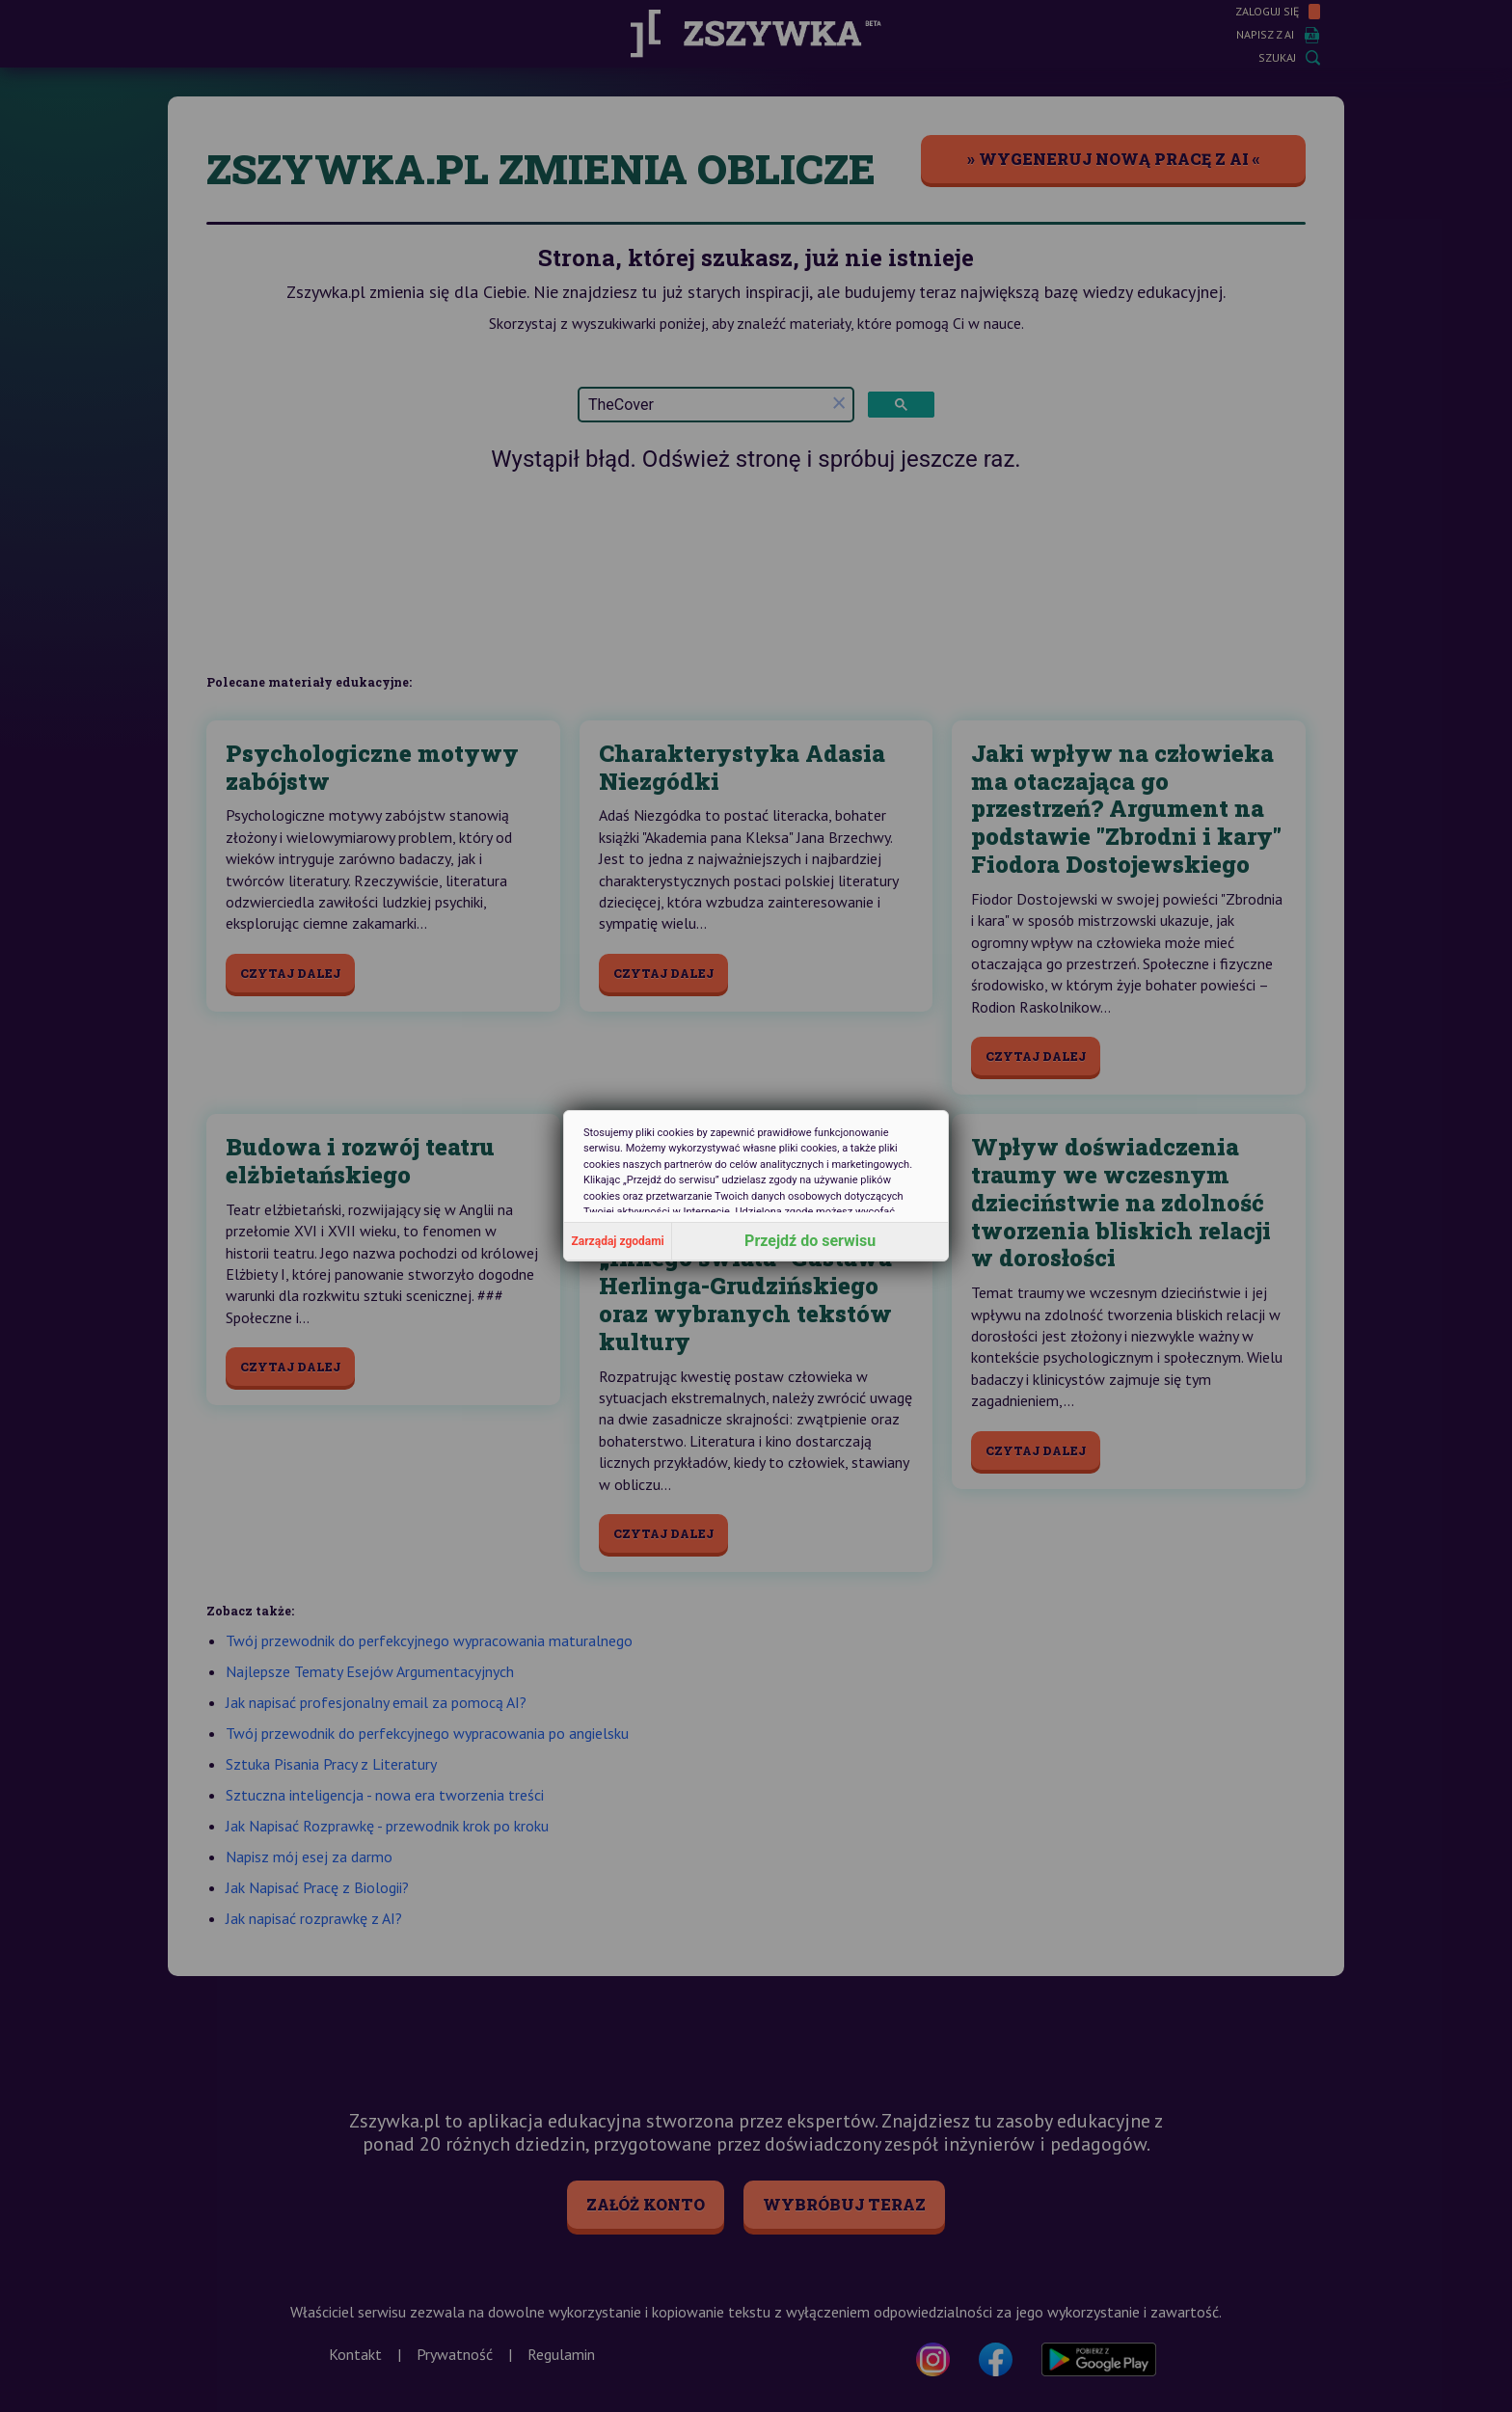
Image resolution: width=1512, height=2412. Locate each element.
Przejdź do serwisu (810, 1241)
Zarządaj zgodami (618, 1241)
